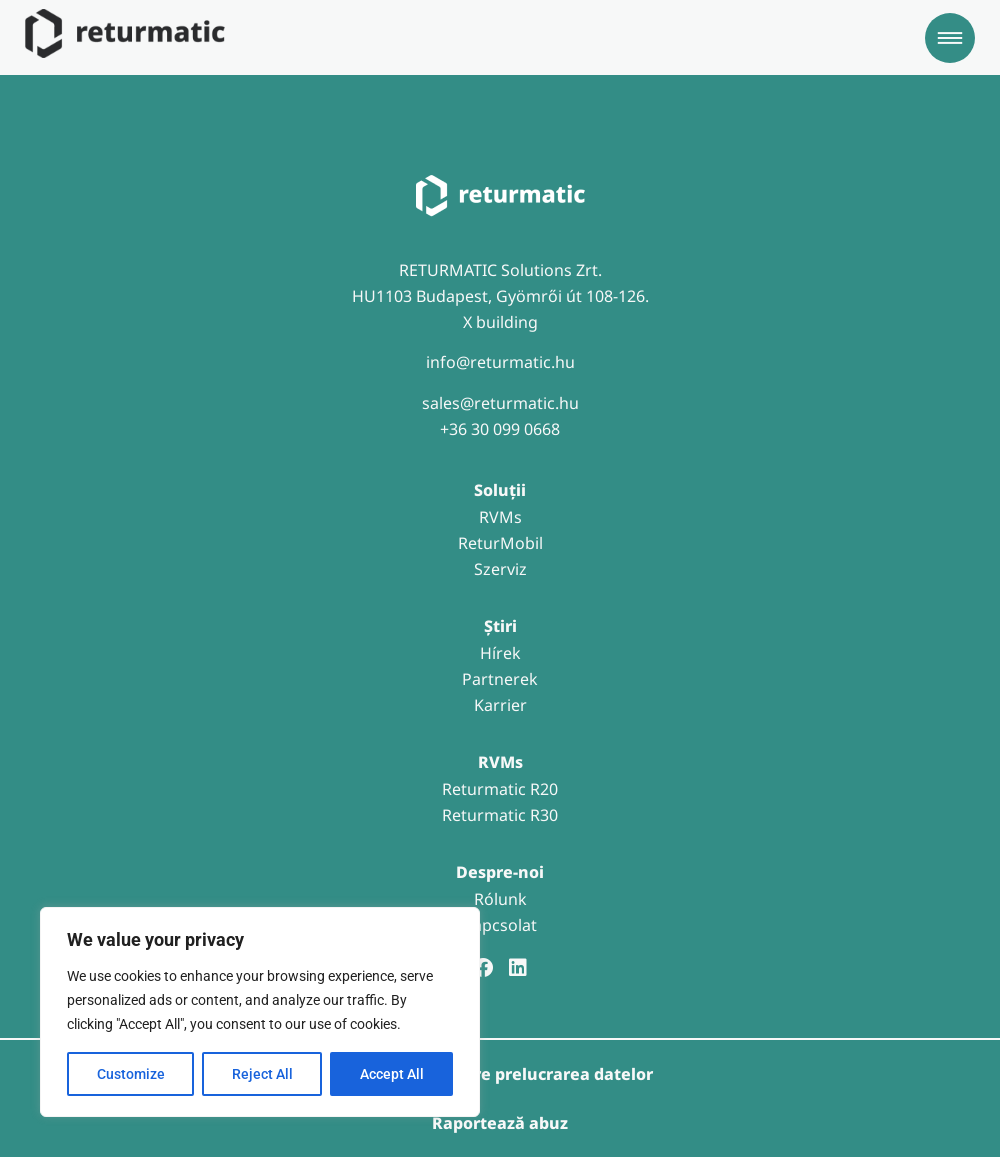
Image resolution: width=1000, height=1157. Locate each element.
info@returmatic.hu (500, 362)
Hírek (500, 653)
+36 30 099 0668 (500, 429)
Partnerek (500, 679)
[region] (260, 1012)
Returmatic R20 (500, 789)
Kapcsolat (500, 925)
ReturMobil (500, 543)
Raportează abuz (500, 1123)
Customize (131, 1074)
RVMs (500, 517)
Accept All (392, 1074)
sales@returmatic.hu (500, 403)
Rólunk (500, 899)
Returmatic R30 (500, 815)
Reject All (262, 1074)
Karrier (500, 705)
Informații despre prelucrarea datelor (500, 1074)
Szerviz (500, 569)
